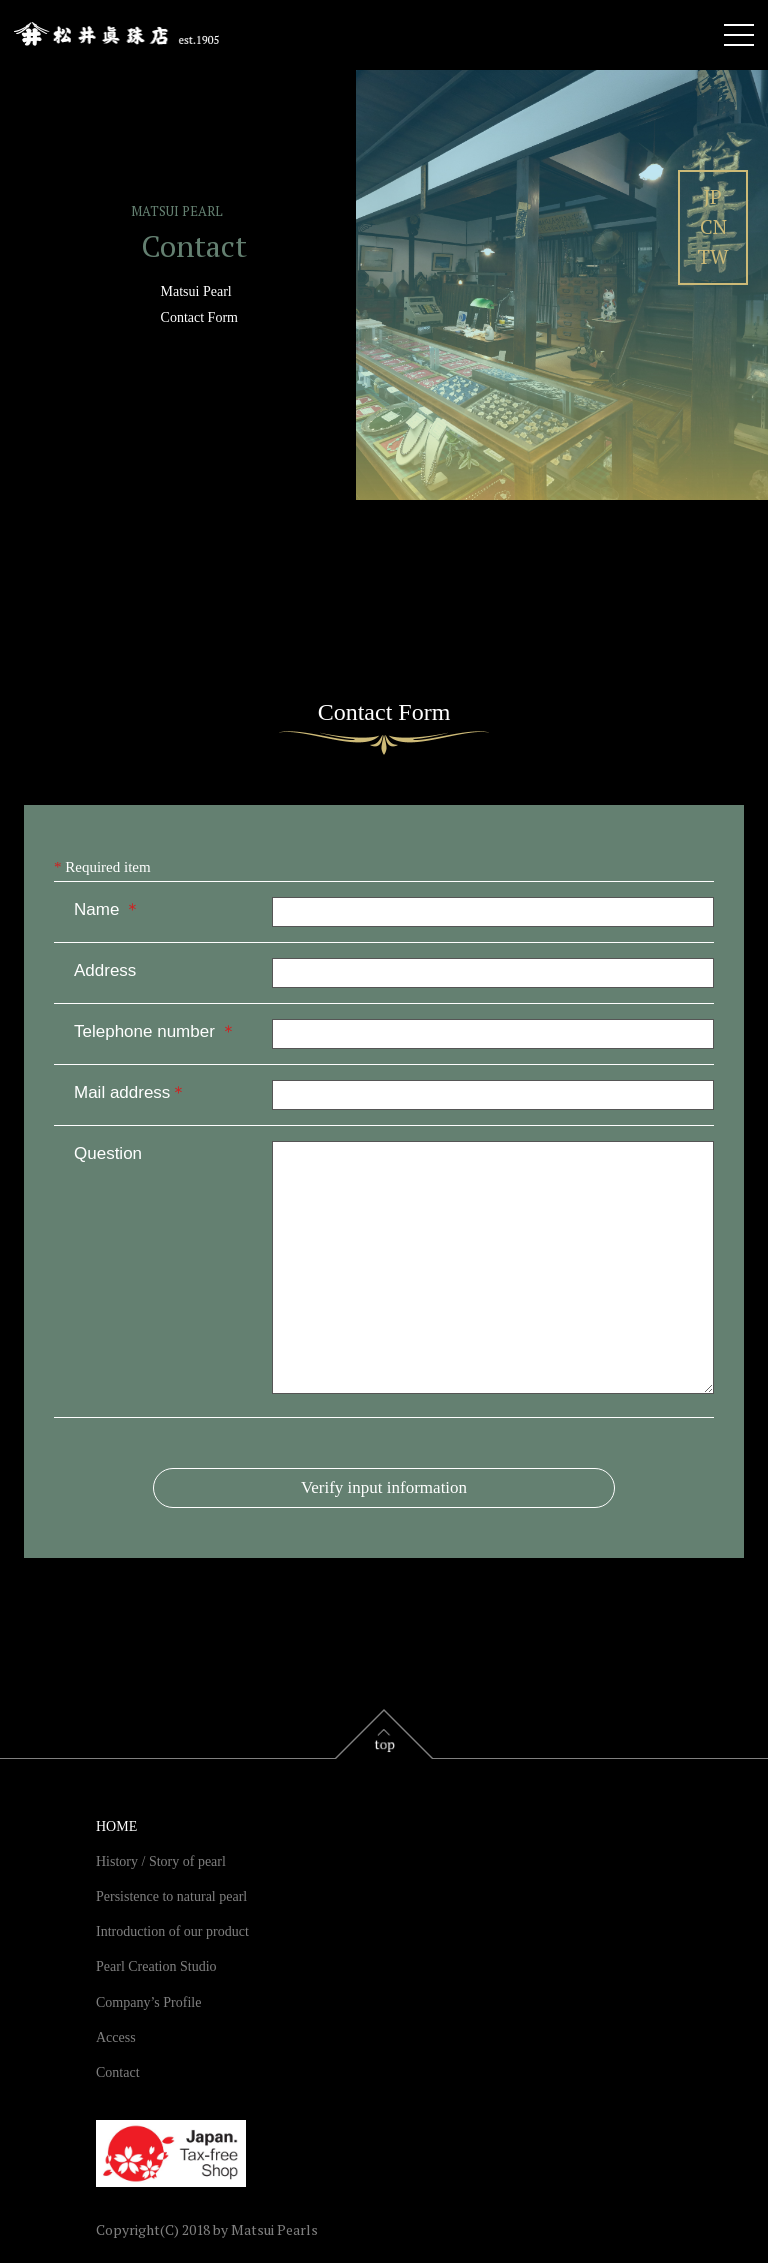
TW (713, 256)
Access (116, 2037)
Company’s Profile (148, 2002)
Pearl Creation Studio (156, 1966)
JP (713, 196)
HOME (116, 1826)
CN (713, 226)
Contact (118, 2072)
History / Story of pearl (161, 1861)
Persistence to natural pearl (171, 1896)
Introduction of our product (172, 1931)
